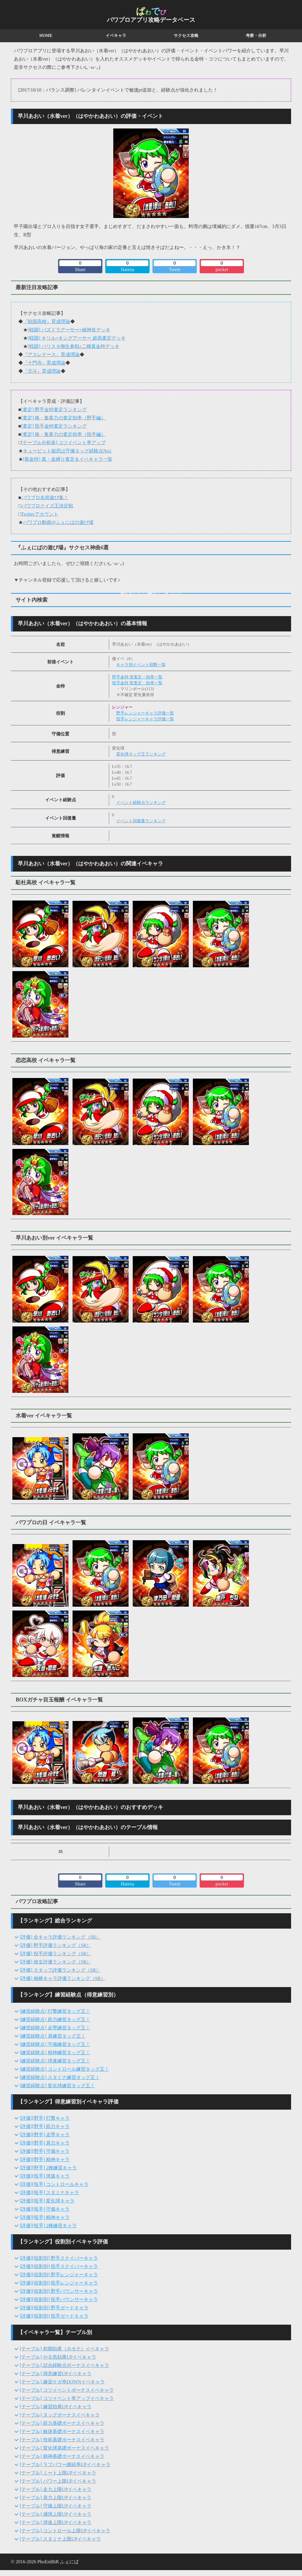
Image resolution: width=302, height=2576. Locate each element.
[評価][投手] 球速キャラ (45, 2175)
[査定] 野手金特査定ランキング (54, 409)
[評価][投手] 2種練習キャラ (48, 2225)
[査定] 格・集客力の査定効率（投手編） (63, 434)
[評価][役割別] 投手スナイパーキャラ (59, 2266)
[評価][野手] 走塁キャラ (45, 2134)
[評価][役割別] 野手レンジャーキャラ (59, 2274)
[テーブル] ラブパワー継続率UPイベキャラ (65, 2464)
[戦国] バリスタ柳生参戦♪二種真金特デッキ (73, 346)
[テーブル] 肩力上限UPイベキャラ (55, 2497)
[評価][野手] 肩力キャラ (45, 2142)
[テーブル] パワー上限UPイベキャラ (58, 2481)
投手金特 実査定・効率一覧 (137, 683)
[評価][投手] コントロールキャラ (54, 2184)
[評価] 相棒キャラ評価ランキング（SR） (62, 1978)
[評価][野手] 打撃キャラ (45, 2118)
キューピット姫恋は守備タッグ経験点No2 (67, 450)
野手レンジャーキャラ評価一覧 (145, 713)
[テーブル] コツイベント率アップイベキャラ (67, 2398)
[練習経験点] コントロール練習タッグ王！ (64, 2069)
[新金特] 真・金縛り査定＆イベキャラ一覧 (67, 459)
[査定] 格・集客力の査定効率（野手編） (63, 417)
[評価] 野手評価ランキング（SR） (55, 1945)
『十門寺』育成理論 (44, 362)
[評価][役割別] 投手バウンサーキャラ (59, 2299)
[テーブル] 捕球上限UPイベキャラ (55, 2514)
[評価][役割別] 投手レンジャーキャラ (59, 2282)
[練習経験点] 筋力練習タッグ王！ (55, 2019)
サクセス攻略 (186, 35)
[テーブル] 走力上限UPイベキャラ (55, 2489)
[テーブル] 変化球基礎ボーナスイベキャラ (64, 2447)
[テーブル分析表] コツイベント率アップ (63, 442)
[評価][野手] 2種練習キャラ (48, 2167)
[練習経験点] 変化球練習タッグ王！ (57, 2085)
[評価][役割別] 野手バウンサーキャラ (59, 2291)
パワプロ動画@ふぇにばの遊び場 (58, 522)
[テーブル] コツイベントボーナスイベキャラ (67, 2390)
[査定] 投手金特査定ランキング (54, 426)
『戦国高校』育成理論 (46, 321)
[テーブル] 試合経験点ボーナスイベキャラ (64, 2365)
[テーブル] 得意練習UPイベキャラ (55, 2373)
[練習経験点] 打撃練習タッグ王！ (55, 2011)
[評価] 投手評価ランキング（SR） (55, 1953)
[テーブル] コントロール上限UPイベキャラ (65, 2530)
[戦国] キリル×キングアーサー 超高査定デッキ (77, 338)
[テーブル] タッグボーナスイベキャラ (60, 2414)
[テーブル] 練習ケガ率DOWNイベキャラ (62, 2381)
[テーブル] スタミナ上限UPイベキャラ (60, 2538)
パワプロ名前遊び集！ (44, 497)
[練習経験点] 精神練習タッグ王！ (55, 2052)
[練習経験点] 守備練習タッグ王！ (55, 2044)
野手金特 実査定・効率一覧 (137, 677)
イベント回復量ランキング (141, 821)
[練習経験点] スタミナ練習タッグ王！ (60, 2077)
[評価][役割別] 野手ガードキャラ (54, 2307)
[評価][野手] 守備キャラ (45, 2151)
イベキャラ (116, 35)
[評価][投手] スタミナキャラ (49, 2192)
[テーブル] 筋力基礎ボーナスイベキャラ (62, 2423)
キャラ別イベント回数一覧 (141, 664)
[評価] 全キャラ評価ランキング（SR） (60, 1937)
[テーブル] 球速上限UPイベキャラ (55, 2522)
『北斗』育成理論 (42, 371)
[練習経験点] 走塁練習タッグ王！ (55, 2027)
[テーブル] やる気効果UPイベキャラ (58, 2357)
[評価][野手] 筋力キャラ (45, 2126)
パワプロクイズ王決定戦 (47, 505)
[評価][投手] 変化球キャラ (47, 2200)
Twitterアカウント (39, 514)
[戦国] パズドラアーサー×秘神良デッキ (69, 329)
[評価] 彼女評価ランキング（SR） (55, 1961)
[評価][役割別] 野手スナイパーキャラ (59, 2258)
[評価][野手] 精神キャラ (45, 2159)
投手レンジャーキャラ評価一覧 (145, 719)
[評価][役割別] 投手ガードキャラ (54, 2315)
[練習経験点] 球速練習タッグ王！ (55, 2060)
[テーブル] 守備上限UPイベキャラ (55, 2505)
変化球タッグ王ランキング (141, 754)
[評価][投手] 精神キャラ (45, 2217)
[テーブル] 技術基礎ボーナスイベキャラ (62, 2439)
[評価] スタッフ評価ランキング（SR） (60, 1970)
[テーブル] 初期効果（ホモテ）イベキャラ (64, 2348)
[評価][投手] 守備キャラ (45, 2209)
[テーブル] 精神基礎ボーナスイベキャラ (62, 2456)
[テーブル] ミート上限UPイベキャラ (58, 2472)
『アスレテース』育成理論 (51, 354)
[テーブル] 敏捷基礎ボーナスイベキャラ (62, 2431)
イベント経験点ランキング (141, 802)
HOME (46, 35)
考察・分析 (256, 35)
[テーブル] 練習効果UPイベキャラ (55, 2406)
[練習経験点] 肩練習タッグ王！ (53, 2035)
